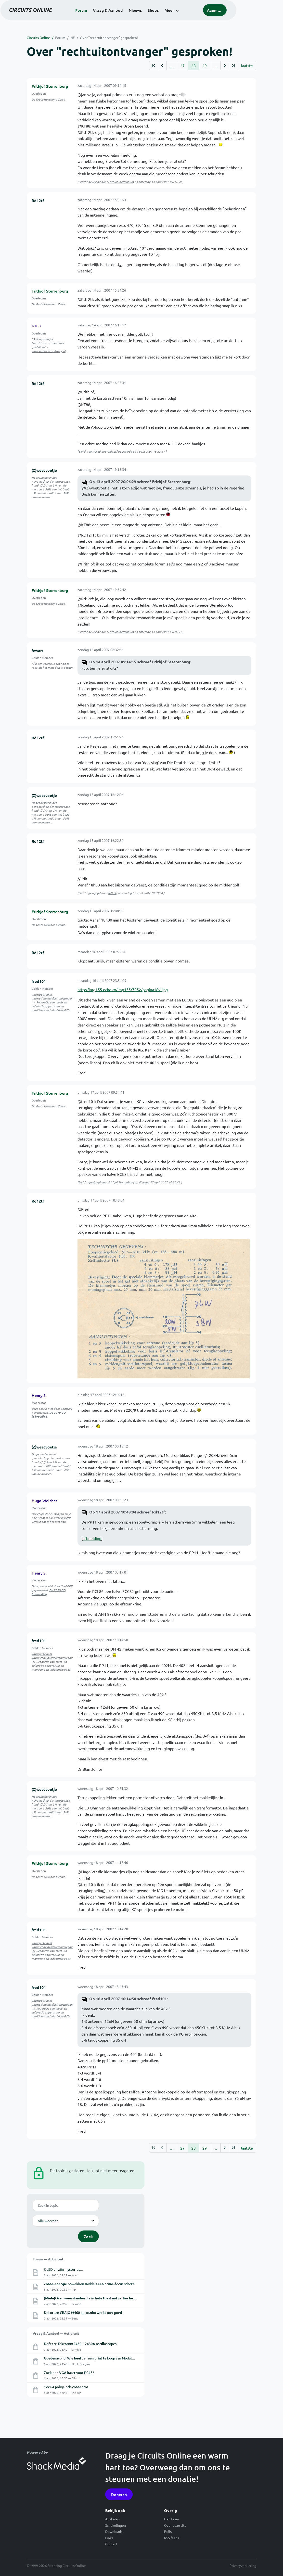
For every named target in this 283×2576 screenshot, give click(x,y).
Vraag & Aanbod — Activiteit (56, 2333)
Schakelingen (115, 2525)
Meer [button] (192, 17)
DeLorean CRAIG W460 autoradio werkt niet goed (83, 2312)
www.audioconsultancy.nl (48, 351)
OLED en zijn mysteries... (63, 2269)
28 (193, 65)
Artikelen (112, 2519)
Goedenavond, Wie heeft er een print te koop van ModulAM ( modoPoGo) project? (108, 2358)
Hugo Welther (44, 1500)
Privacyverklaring (243, 2565)
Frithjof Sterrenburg (50, 86)
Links (109, 2538)
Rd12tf (38, 200)
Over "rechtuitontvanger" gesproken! (109, 37)
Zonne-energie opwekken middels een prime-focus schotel (90, 2283)
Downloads (113, 2531)
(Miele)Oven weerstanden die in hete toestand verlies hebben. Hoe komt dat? (104, 2298)
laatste (247, 65)
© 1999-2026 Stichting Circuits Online (56, 2565)
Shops (176, 17)
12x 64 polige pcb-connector (66, 2386)
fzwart (37, 650)
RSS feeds (171, 2538)
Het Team (171, 2519)
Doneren (119, 2494)
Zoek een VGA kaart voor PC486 (69, 2372)
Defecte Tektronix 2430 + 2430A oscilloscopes (80, 2343)
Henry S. (39, 1395)
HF (72, 37)
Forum (104, 17)
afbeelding (92, 1538)
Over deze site (175, 2525)
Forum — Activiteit (48, 2259)
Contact (111, 2544)
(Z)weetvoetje (44, 470)
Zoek (88, 2236)
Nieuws (158, 17)
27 (182, 65)
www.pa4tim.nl (42, 994)
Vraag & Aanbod (131, 17)
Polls (168, 2531)
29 (204, 65)
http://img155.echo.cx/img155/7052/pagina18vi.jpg (122, 989)
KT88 (36, 325)
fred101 (39, 981)
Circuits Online (38, 37)
